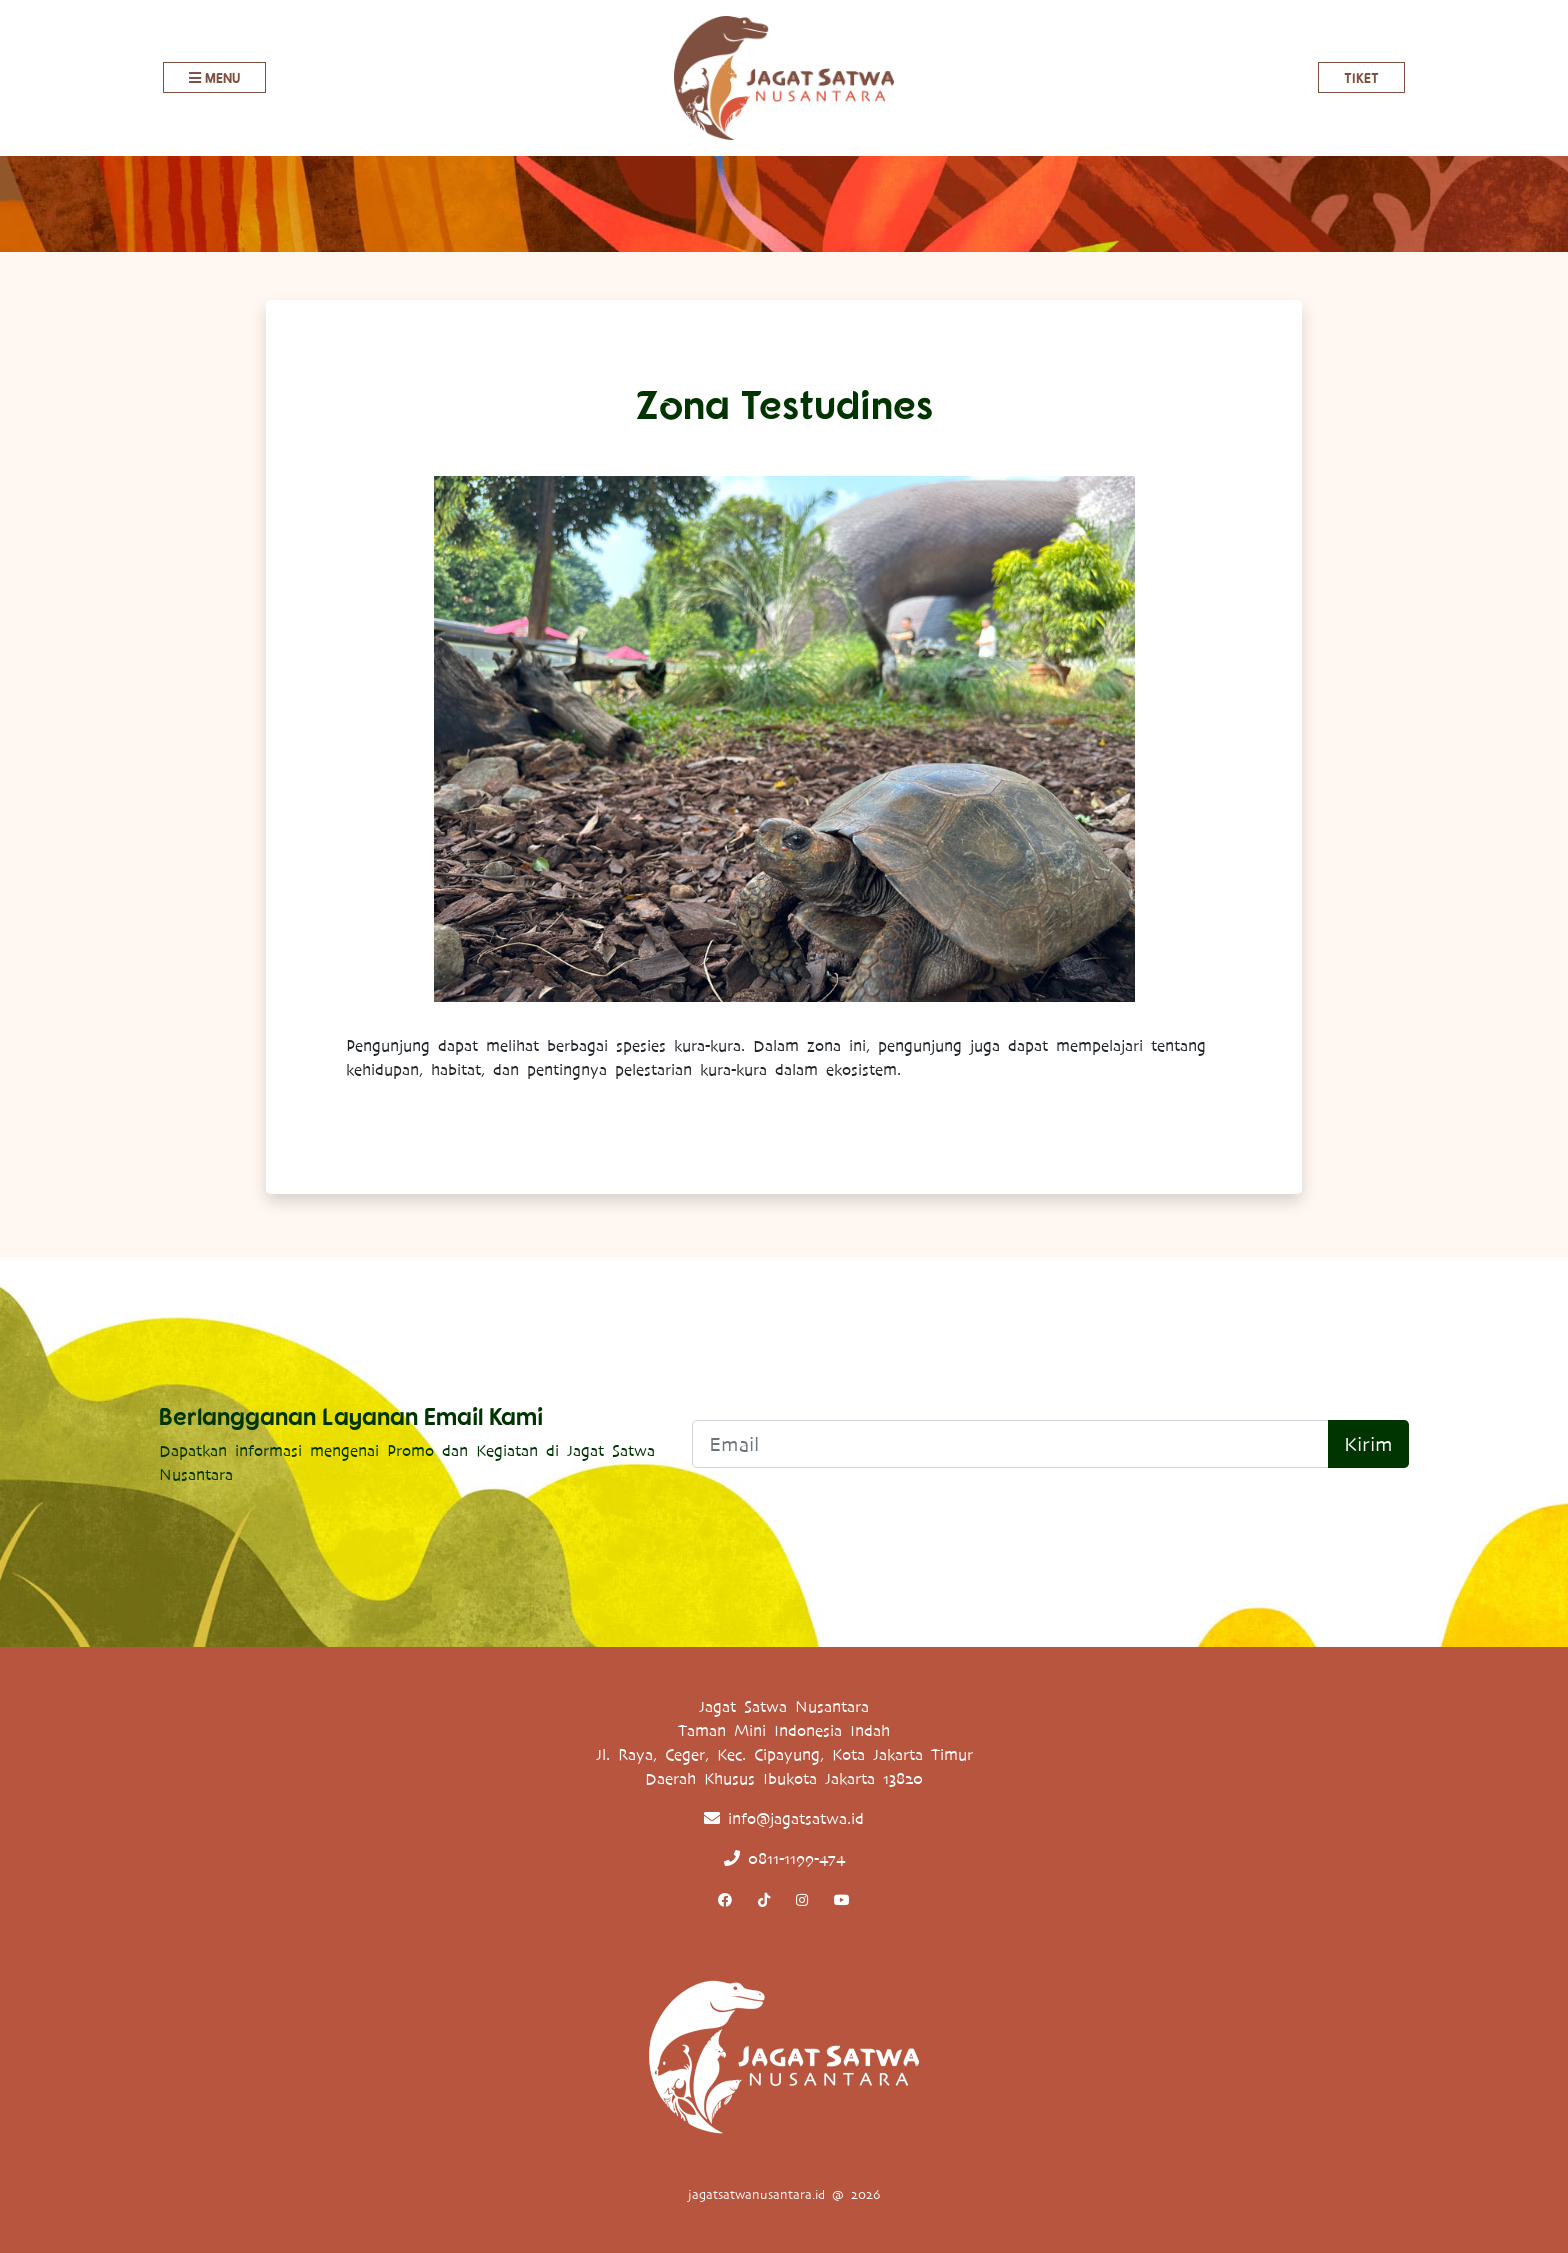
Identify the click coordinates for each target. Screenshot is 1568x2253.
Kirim (1368, 1444)
